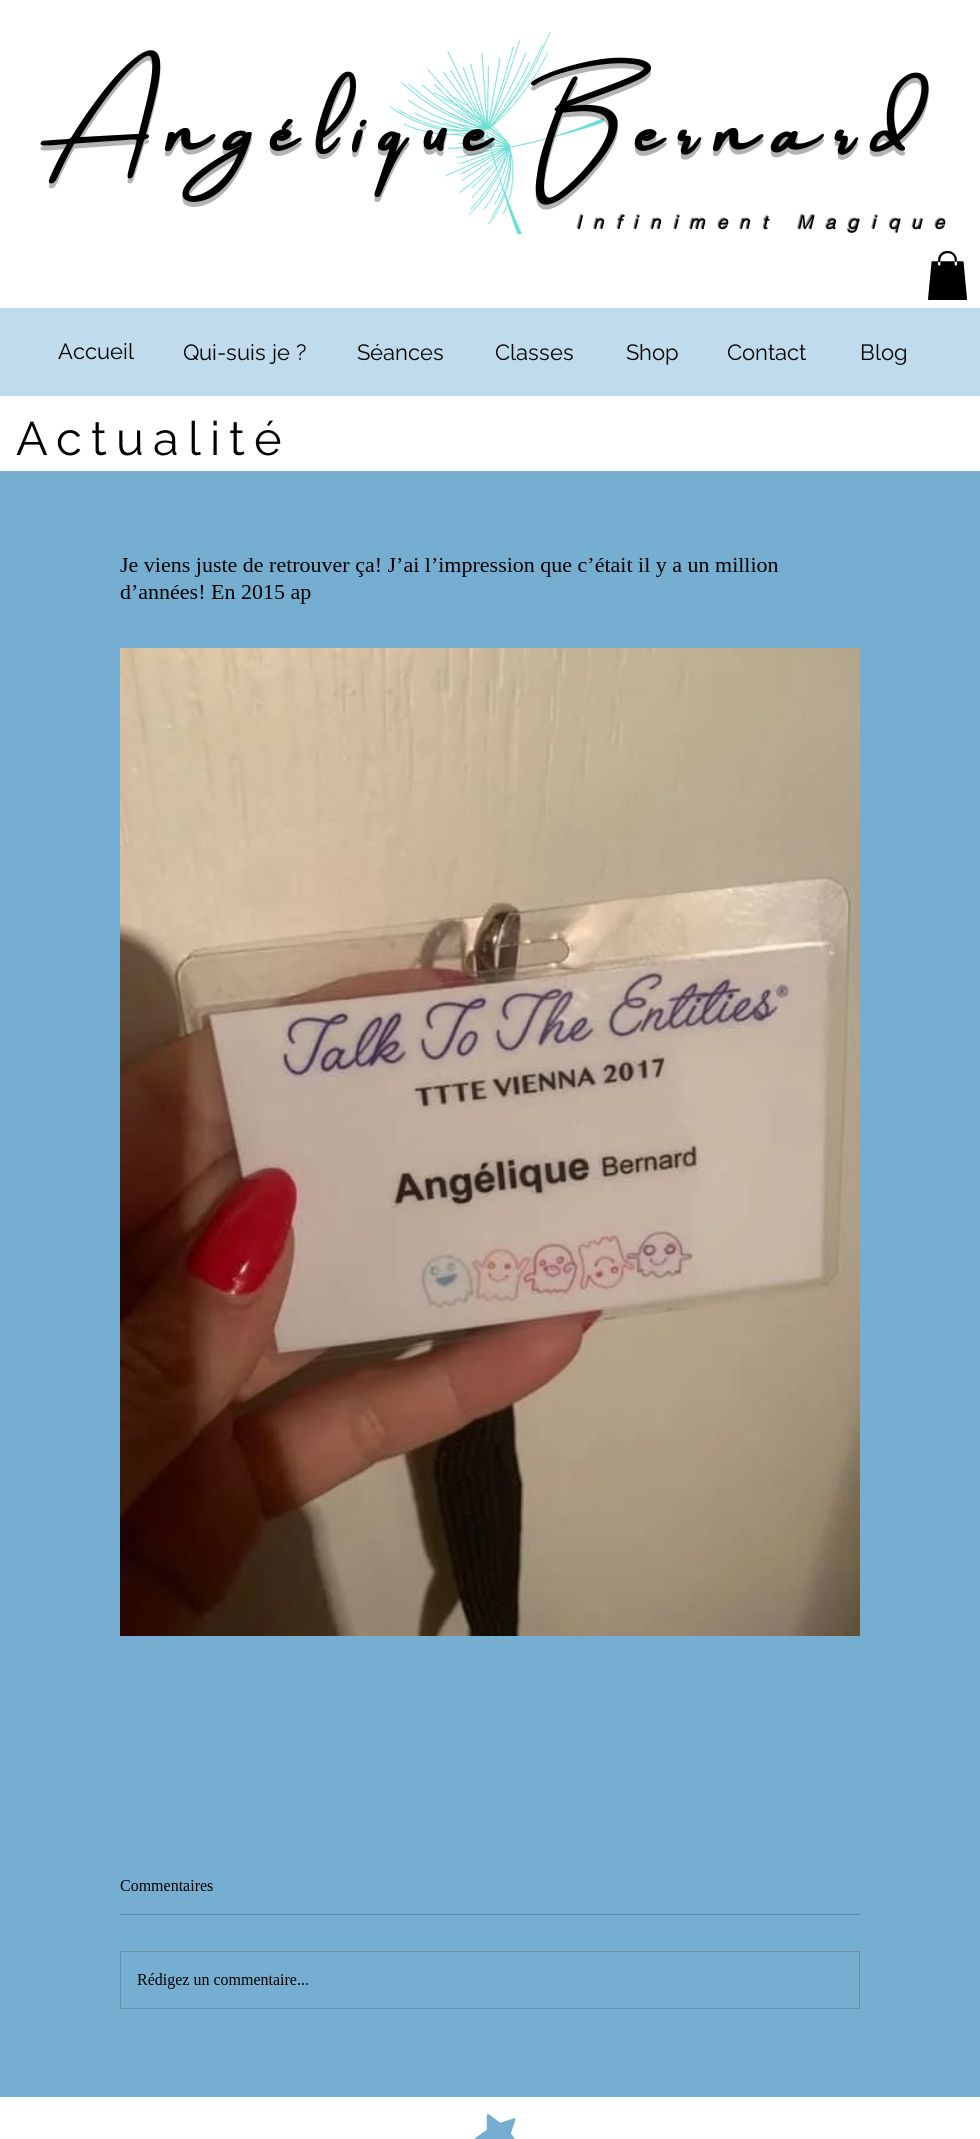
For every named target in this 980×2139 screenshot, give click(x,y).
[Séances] (400, 352)
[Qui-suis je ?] (244, 352)
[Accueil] (95, 351)
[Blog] (883, 352)
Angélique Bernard (489, 122)
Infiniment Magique (766, 222)
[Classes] (534, 352)
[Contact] (766, 352)
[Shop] (652, 352)
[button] (947, 275)
